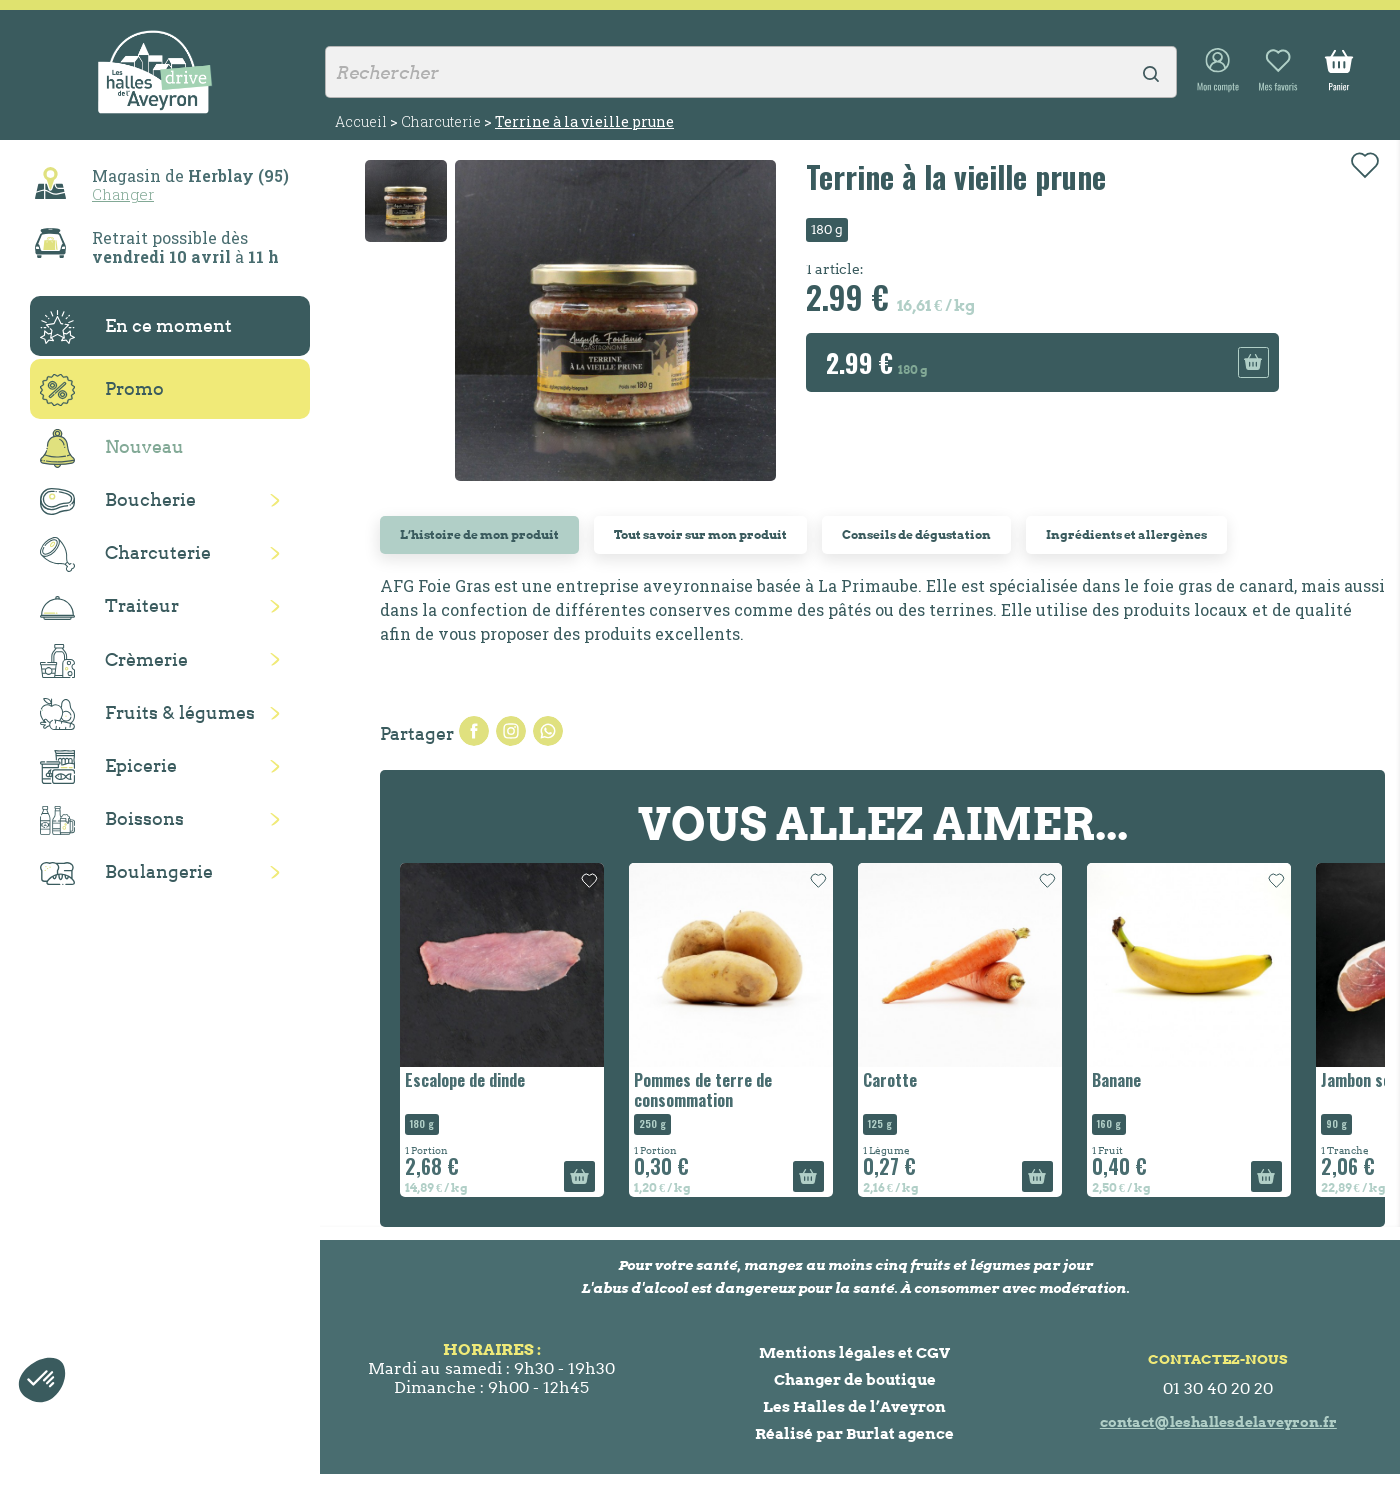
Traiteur (109, 607)
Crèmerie (114, 661)
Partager (474, 731)
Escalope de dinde (465, 1080)
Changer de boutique (855, 1379)
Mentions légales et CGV (854, 1352)
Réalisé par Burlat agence (854, 1433)
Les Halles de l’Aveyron (854, 1406)
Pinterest (548, 731)
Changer (123, 194)
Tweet (511, 731)
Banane (1116, 1080)
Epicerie (108, 767)
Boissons (112, 820)
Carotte (890, 1080)
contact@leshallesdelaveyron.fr (1218, 1422)
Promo (102, 390)
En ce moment (136, 327)
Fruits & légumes (147, 714)
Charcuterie (125, 554)
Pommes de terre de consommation (703, 1089)
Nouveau (112, 448)
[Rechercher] (751, 72)
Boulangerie (126, 873)
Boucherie (118, 501)
